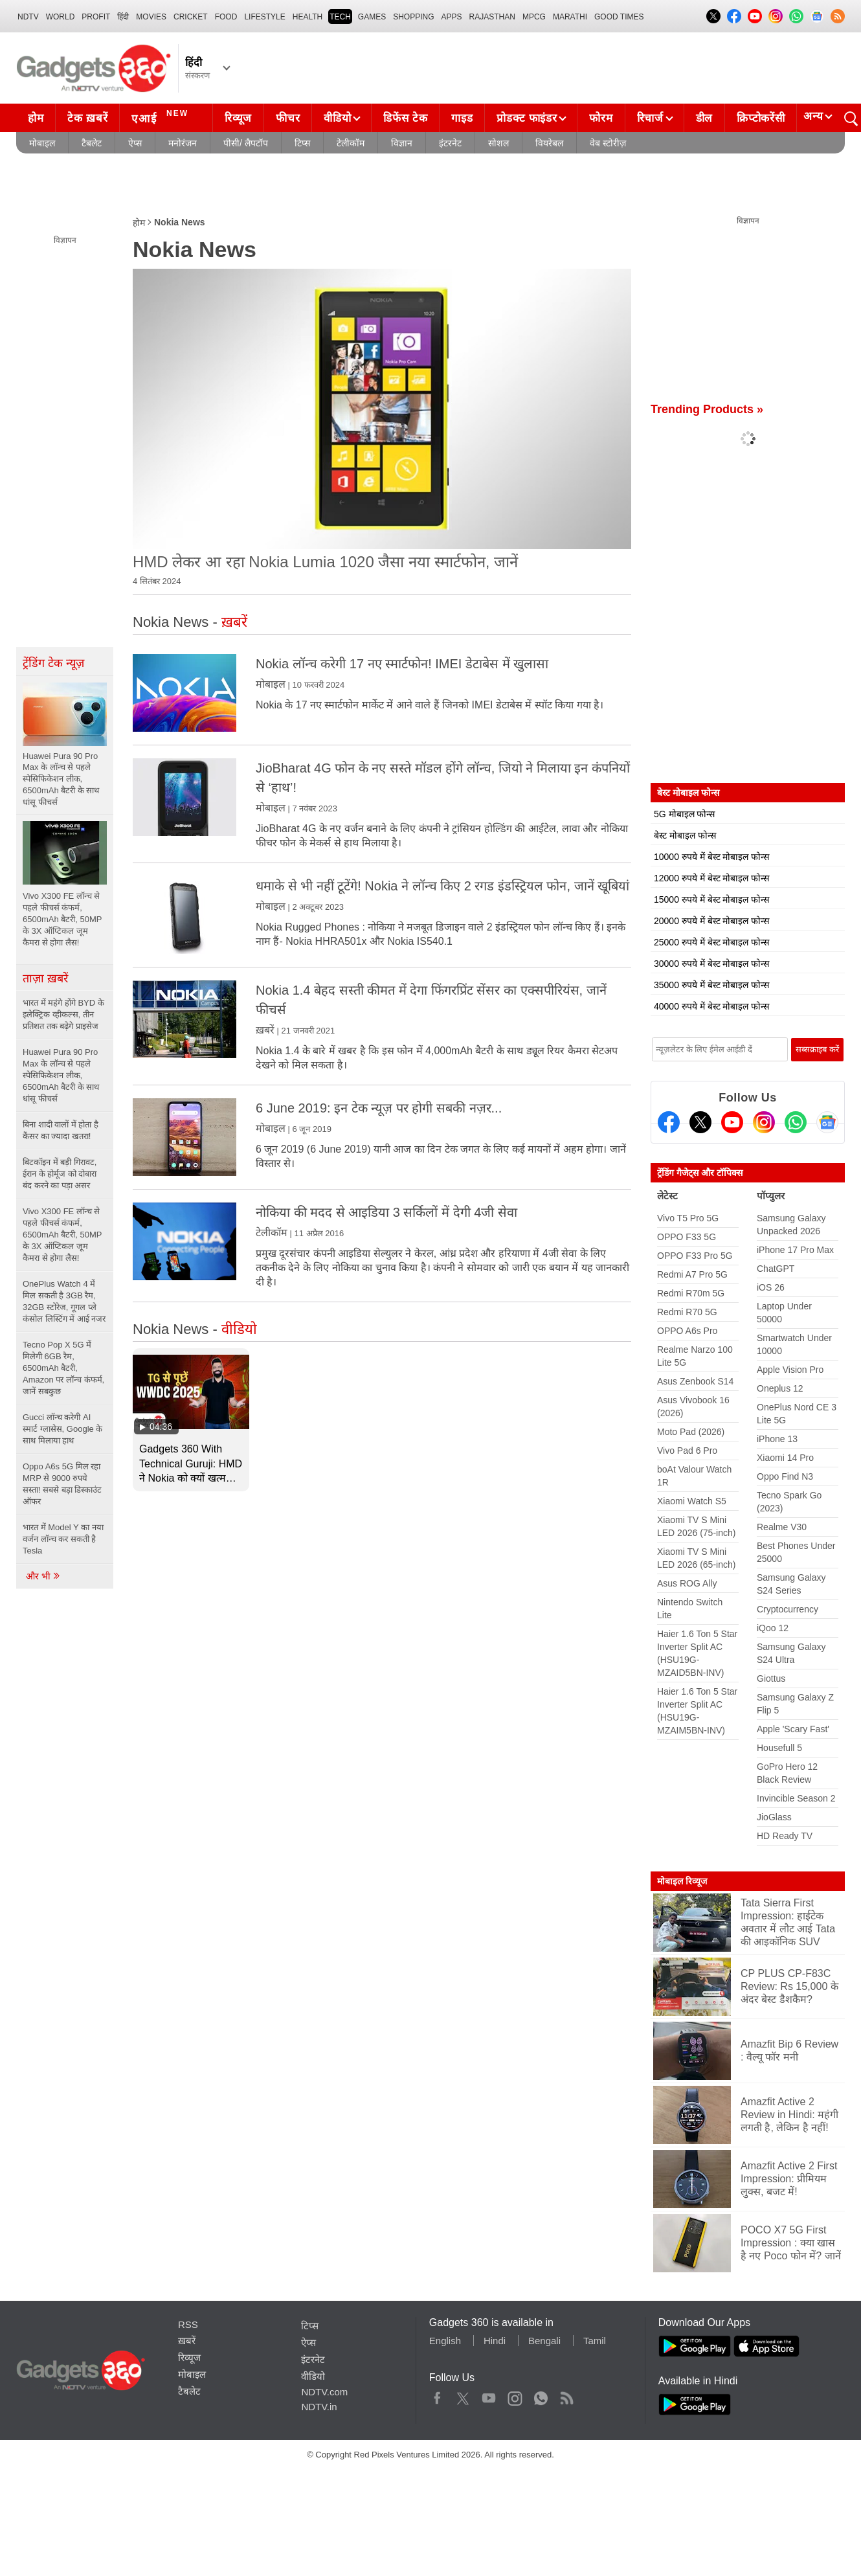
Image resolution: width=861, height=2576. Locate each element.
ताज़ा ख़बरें (45, 978)
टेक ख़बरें (87, 118)
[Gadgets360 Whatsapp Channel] (796, 1122)
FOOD (226, 16)
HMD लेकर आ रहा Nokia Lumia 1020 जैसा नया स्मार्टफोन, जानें (325, 562)
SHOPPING (413, 16)
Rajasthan (492, 16)
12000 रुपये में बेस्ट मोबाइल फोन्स (711, 878)
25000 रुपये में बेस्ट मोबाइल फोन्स (711, 942)
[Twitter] (700, 1122)
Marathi (570, 16)
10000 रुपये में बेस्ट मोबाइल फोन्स (711, 857)
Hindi (495, 2340)
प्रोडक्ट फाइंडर (527, 118)
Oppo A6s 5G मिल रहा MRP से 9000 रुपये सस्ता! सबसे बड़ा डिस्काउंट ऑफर (62, 1484)
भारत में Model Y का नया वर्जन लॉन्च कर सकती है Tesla (63, 1538)
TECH (340, 16)
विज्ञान (401, 143)
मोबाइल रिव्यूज (682, 1881)
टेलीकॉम (350, 143)
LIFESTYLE (264, 16)
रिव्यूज (238, 118)
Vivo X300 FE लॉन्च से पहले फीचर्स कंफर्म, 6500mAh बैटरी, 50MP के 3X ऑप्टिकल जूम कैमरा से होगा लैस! (62, 1234)
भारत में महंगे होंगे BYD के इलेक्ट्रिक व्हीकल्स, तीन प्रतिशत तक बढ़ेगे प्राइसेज (63, 1014)
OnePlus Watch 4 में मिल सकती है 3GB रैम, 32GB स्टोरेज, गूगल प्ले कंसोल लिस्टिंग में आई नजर (64, 1301)
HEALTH (307, 16)
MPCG (534, 16)
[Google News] (827, 1122)
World (60, 16)
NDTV (28, 16)
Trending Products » (707, 409)
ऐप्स (135, 143)
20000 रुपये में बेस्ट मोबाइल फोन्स (711, 921)
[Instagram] (764, 1122)
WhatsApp (541, 2395)
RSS (188, 2324)
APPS (452, 16)
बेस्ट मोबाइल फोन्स (685, 835)
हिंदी (123, 16)
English (445, 2340)
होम (35, 118)
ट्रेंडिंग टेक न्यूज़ (53, 663)
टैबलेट (92, 143)
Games (372, 16)
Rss (566, 2395)
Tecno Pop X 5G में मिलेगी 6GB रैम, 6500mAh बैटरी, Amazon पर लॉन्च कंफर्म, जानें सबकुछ (63, 1368)
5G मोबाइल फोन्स (684, 814)
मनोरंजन (182, 143)
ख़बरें (265, 1029)
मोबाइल (42, 143)
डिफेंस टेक (405, 118)
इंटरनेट (450, 143)
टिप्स (302, 143)
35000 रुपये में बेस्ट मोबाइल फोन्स (711, 985)
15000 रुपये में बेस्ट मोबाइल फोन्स (711, 899)
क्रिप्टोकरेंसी (761, 118)
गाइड (462, 118)
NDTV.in (319, 2406)
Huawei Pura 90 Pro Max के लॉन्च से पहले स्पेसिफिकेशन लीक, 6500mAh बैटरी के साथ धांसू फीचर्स (61, 1075)
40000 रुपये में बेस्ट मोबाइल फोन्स (711, 1006)
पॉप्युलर (771, 1195)
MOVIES (151, 16)
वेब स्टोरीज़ (608, 143)
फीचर (288, 118)
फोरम (600, 118)
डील (704, 118)
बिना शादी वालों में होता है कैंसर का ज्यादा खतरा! (60, 1130)
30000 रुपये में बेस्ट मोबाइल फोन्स (711, 963)
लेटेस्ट (667, 1195)
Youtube (489, 2395)
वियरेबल (549, 143)
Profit (96, 16)
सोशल (498, 143)
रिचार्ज (650, 118)
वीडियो (337, 118)
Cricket (190, 16)
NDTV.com (324, 2391)
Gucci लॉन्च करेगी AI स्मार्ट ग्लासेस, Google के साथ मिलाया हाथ (62, 1428)
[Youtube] (732, 1122)
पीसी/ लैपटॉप (245, 143)
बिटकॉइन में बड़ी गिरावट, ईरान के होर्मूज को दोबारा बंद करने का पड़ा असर (59, 1173)
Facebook (437, 2395)
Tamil (594, 2340)
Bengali (544, 2340)
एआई (161, 116)
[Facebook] (669, 1122)
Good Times (618, 16)
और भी (43, 1576)
